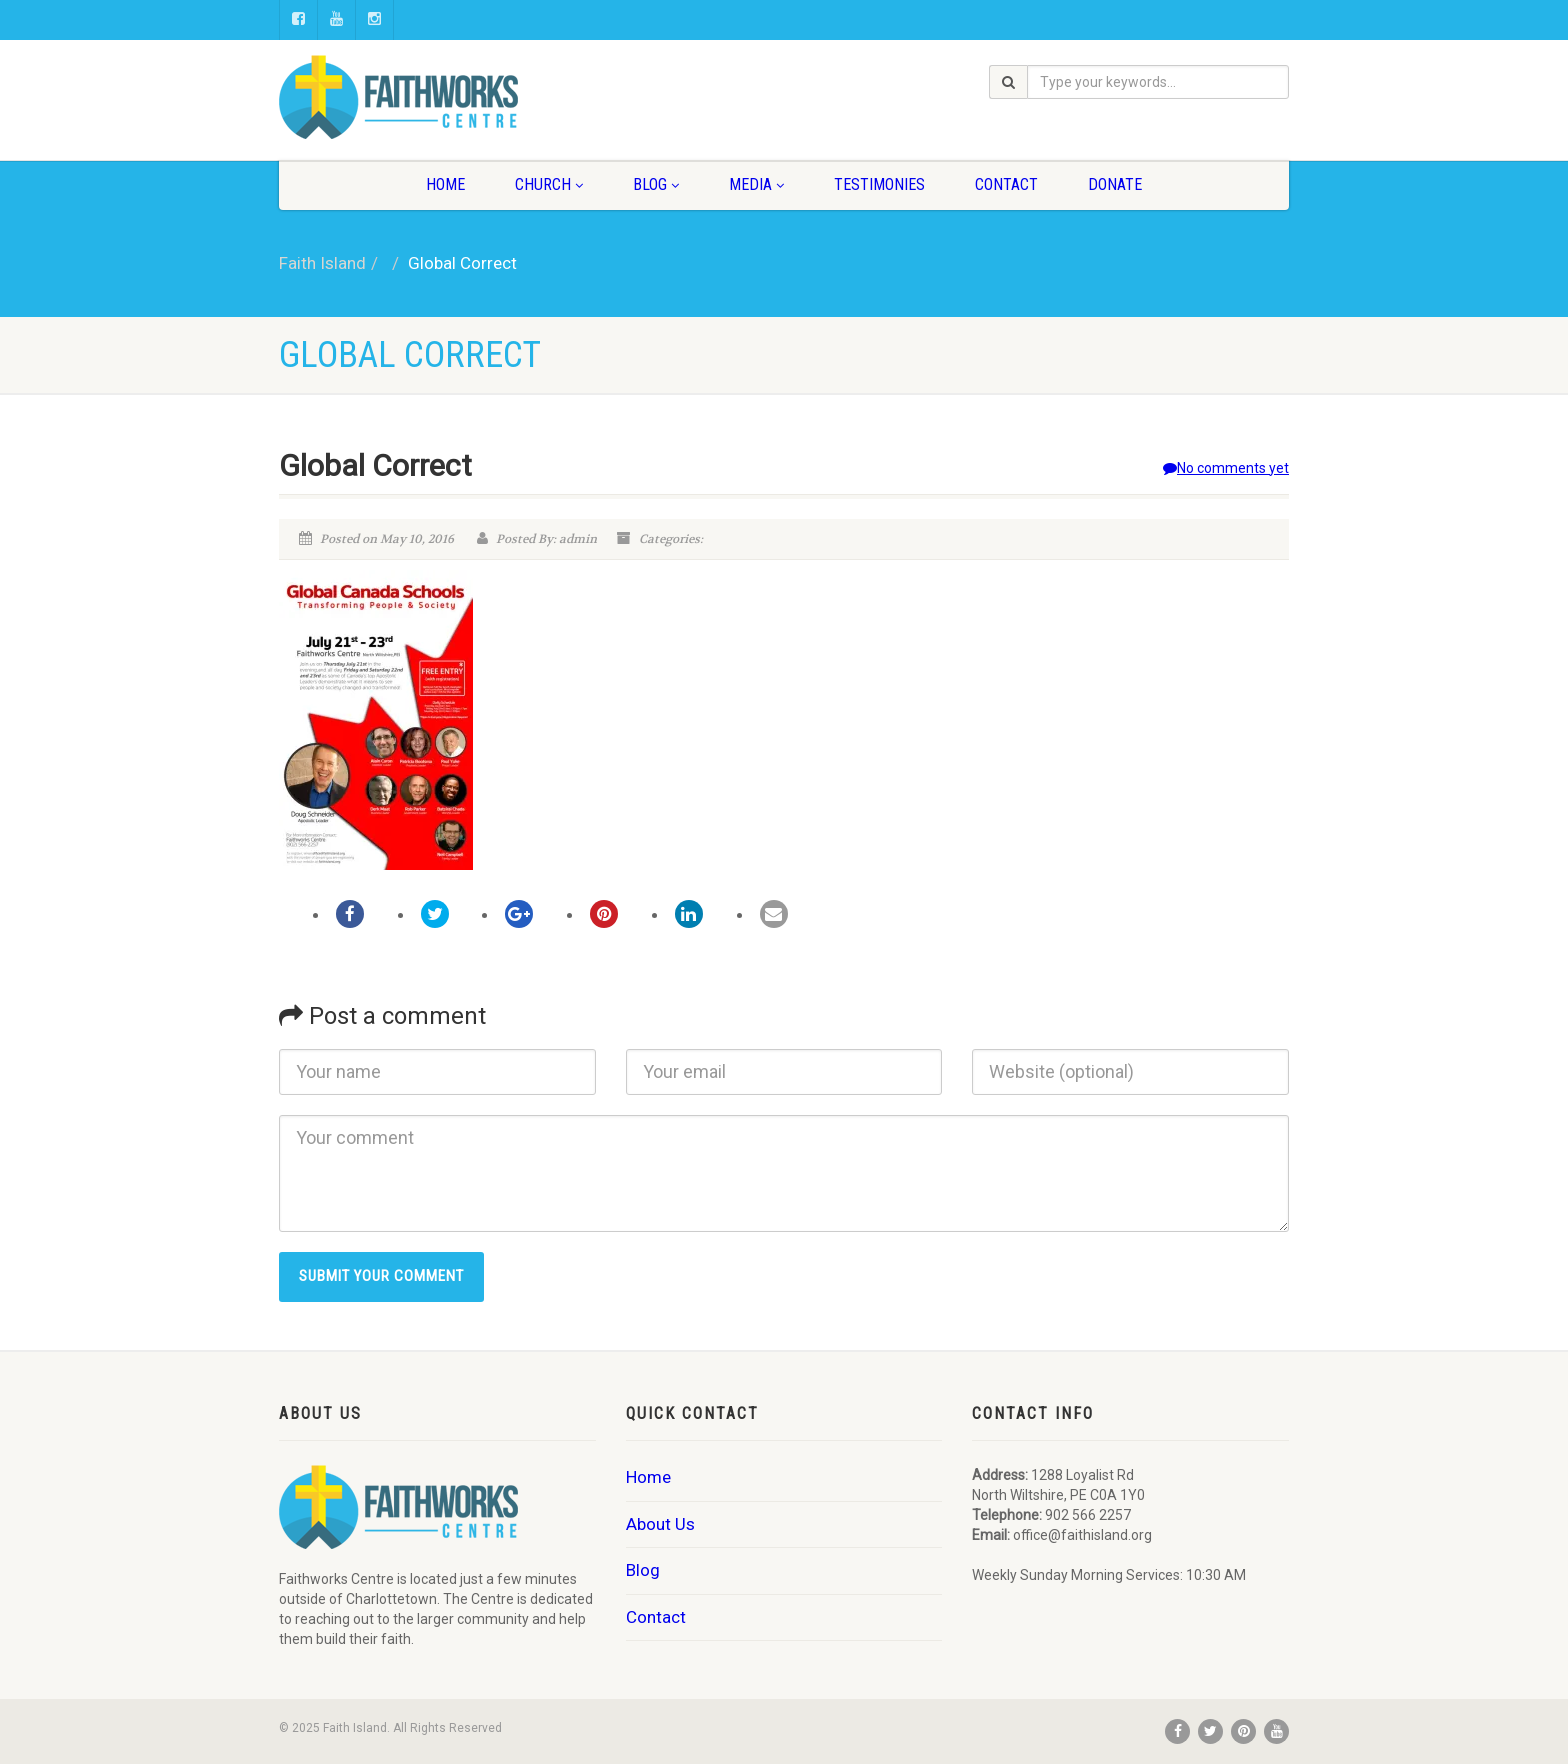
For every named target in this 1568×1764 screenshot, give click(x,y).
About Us (660, 1524)
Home (445, 184)
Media (756, 184)
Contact (1006, 184)
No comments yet (1226, 468)
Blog (656, 184)
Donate (1115, 184)
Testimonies (879, 184)
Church (549, 184)
